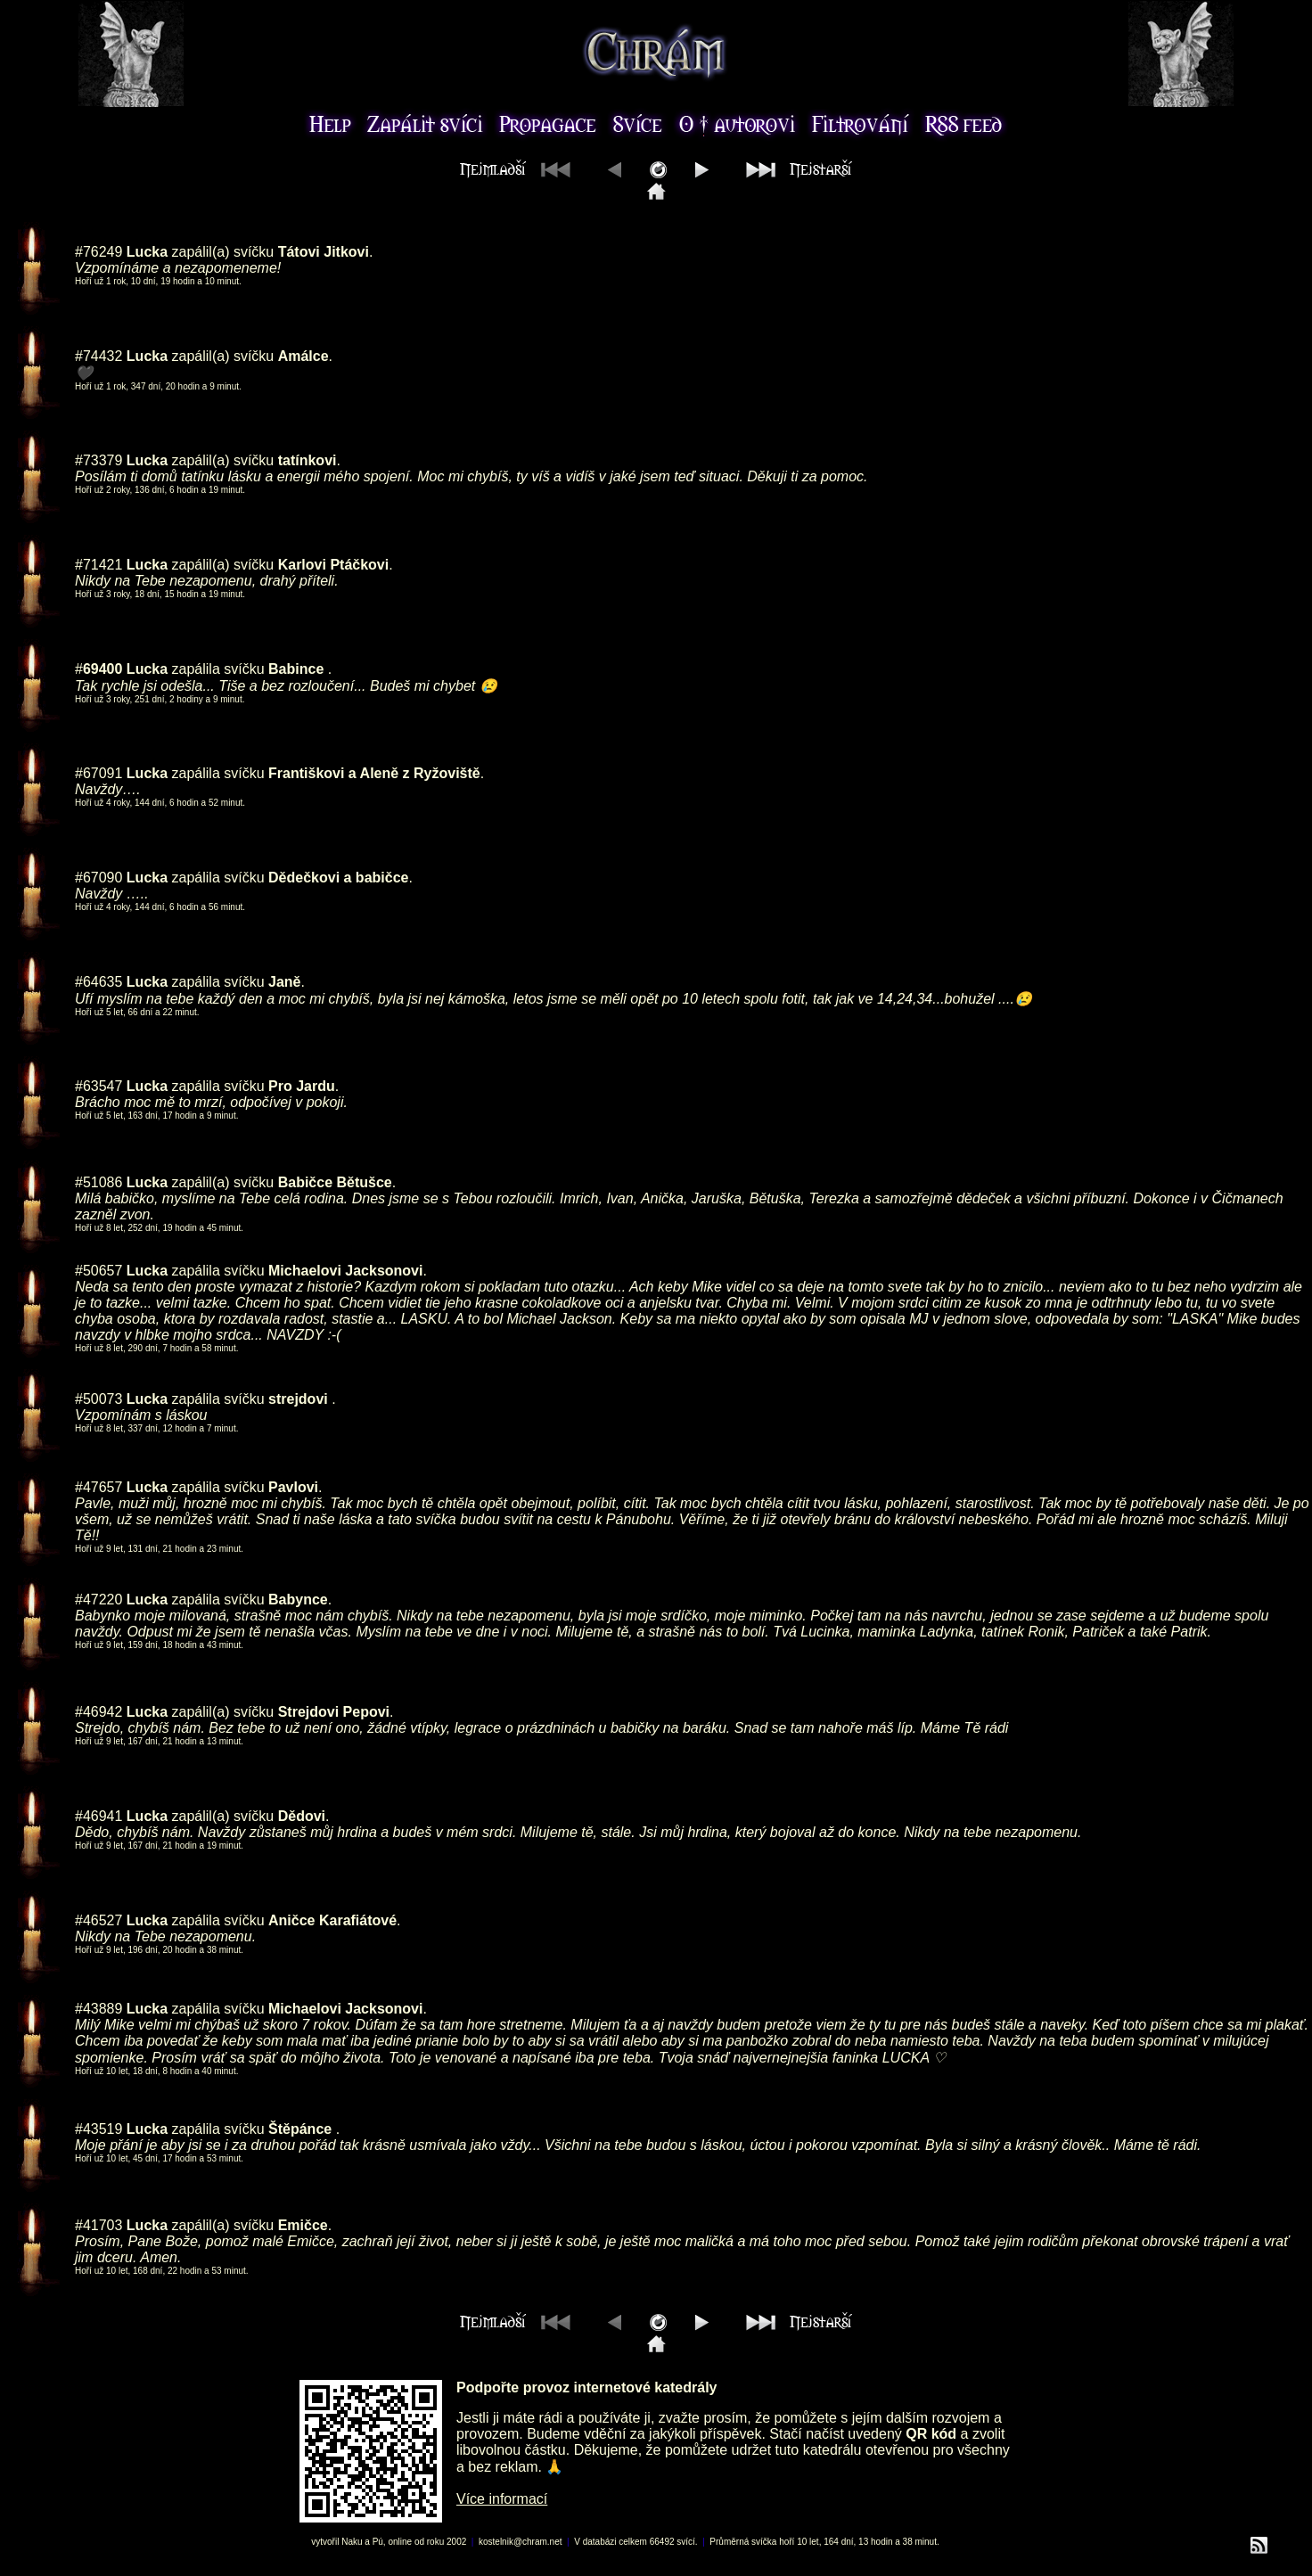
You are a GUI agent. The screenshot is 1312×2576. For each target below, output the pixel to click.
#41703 (98, 2225)
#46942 (98, 1711)
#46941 (98, 1816)
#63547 (98, 1086)
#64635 (98, 981)
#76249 (98, 251)
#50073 (98, 1399)
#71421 (98, 564)
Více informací (501, 2498)
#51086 (98, 1182)
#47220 (98, 1599)
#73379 (98, 460)
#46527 (98, 1920)
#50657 (98, 1270)
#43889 (98, 2008)
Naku (351, 2542)
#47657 (98, 1487)
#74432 (98, 356)
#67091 (98, 773)
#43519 (98, 2129)
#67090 (98, 877)
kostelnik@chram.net (520, 2542)
